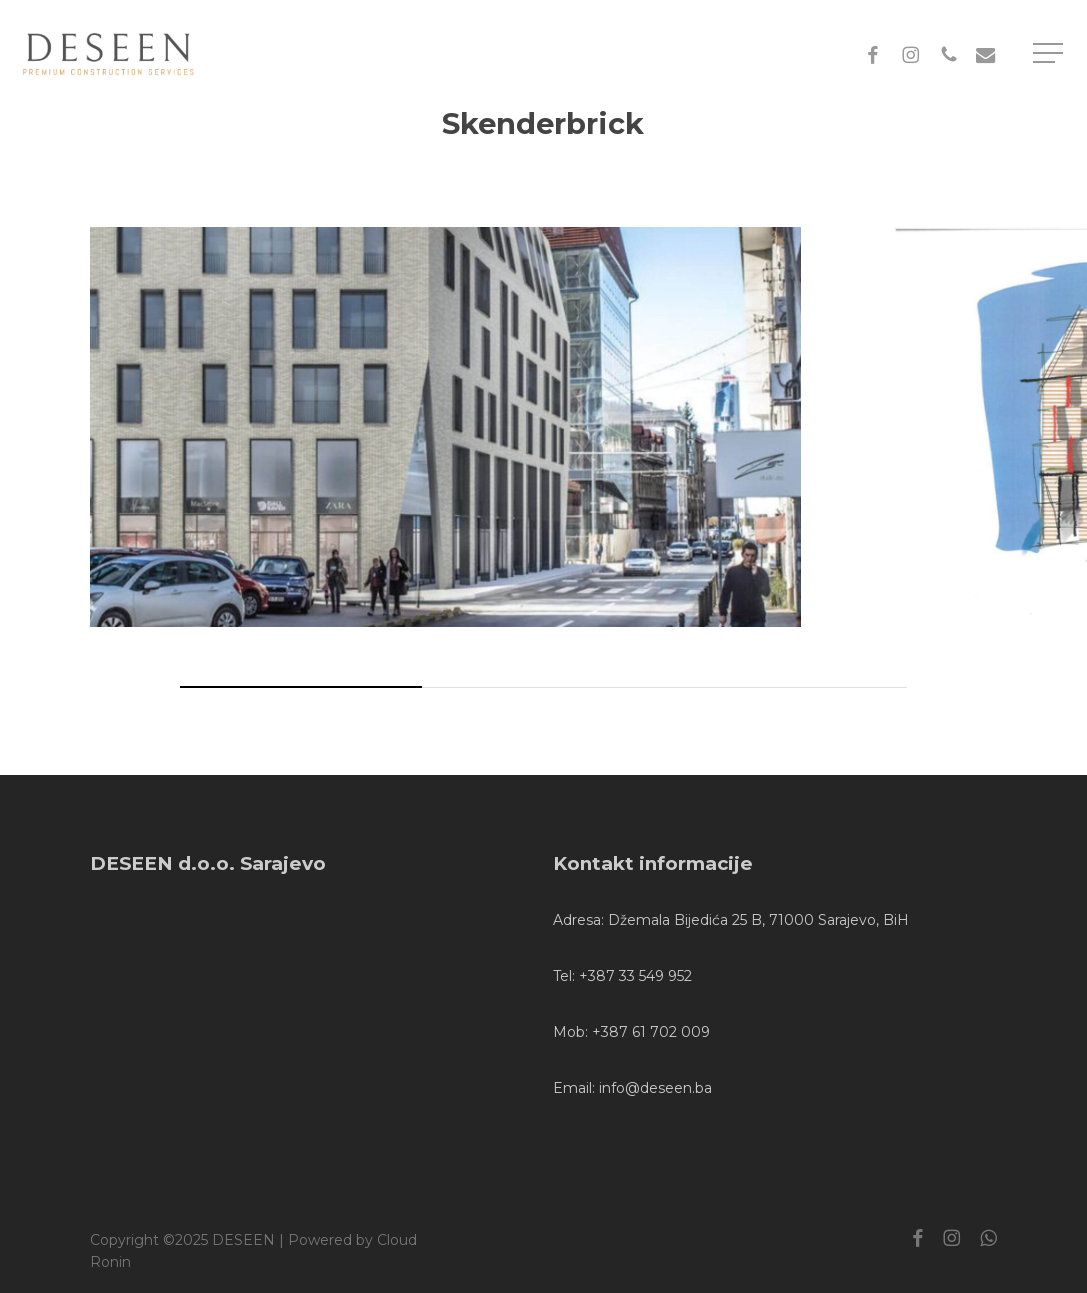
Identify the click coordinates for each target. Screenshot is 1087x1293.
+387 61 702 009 (651, 1032)
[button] (1050, 53)
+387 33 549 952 (635, 976)
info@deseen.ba (655, 1088)
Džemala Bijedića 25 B (685, 920)
